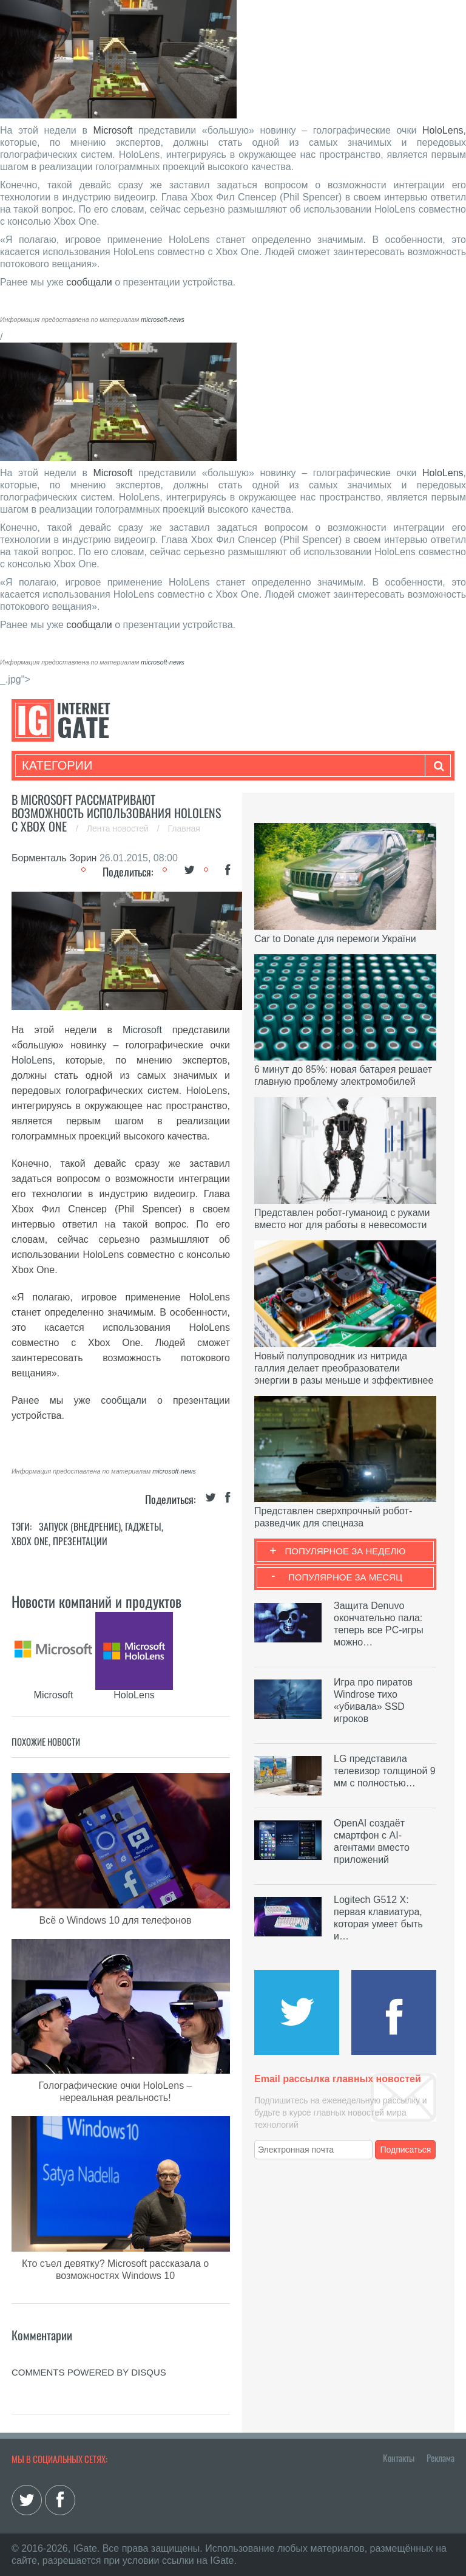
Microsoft (113, 130)
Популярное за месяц (345, 1577)
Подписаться (405, 2149)
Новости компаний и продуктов (96, 1601)
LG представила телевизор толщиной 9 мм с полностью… (385, 1771)
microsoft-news (162, 319)
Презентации (80, 1541)
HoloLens (443, 130)
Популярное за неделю (345, 1551)
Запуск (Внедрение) (80, 1526)
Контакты (398, 2457)
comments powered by (89, 2372)
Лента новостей (119, 828)
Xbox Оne (30, 1541)
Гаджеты (143, 1526)
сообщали (89, 282)
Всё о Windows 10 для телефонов (115, 1920)
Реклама (440, 2457)
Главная (184, 828)
